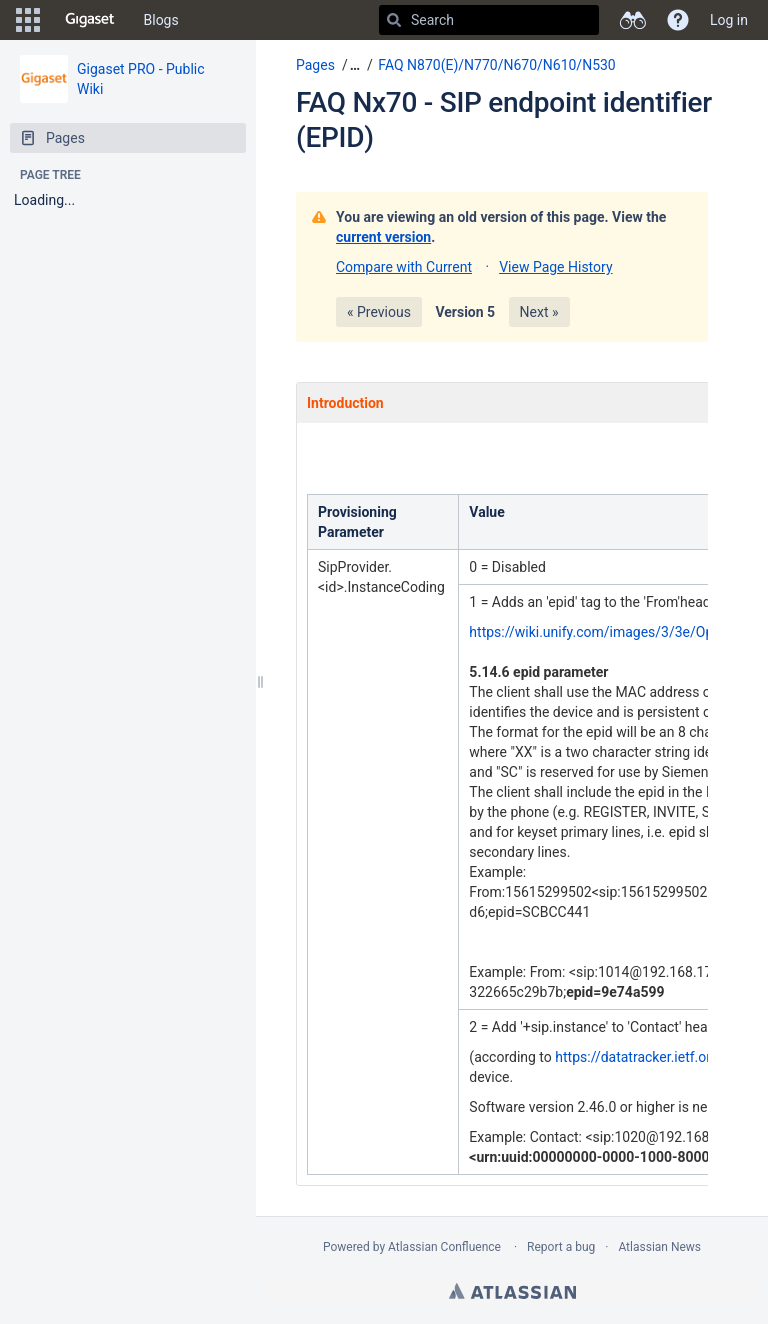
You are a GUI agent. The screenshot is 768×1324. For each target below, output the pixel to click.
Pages (315, 65)
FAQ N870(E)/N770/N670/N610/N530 (496, 65)
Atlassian (512, 1291)
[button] (28, 20)
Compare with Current (404, 267)
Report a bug (561, 1247)
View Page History (555, 267)
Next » (539, 312)
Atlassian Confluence (444, 1247)
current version (383, 237)
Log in (729, 20)
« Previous (379, 312)
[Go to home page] (90, 20)
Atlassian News (659, 1247)
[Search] (394, 20)
